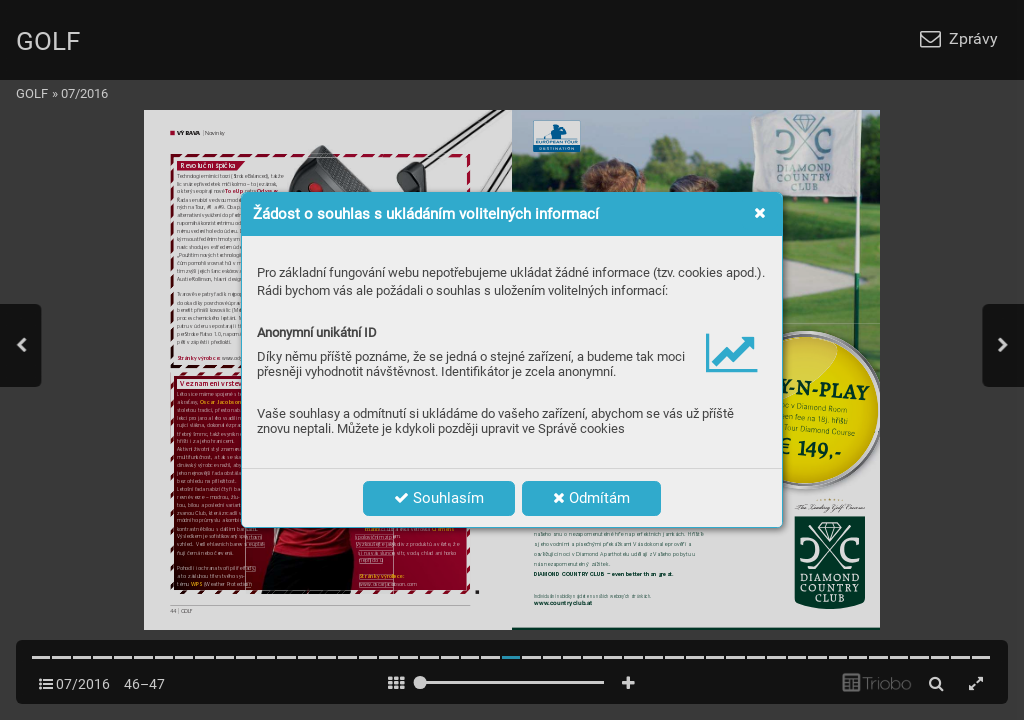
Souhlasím (439, 498)
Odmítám (591, 498)
